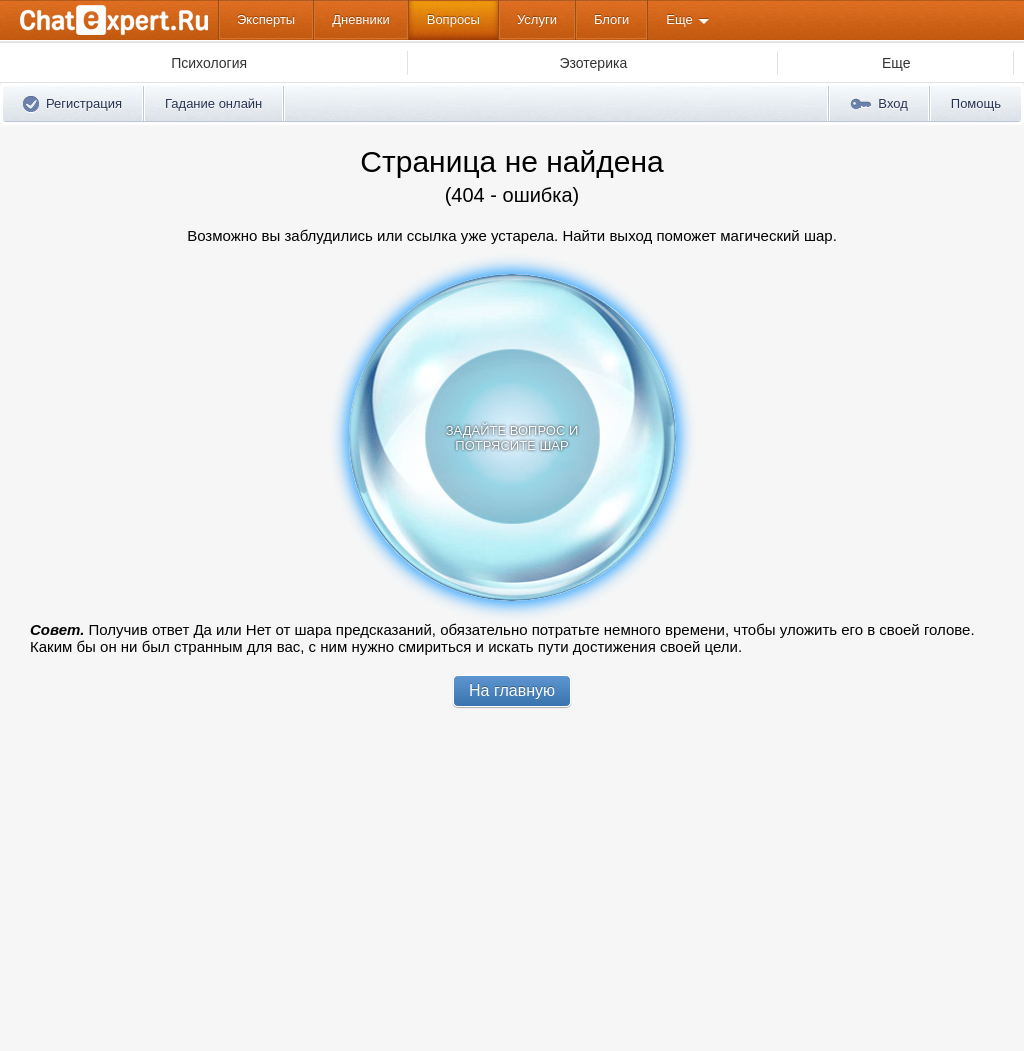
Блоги (611, 19)
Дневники (361, 19)
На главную (512, 690)
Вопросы (453, 19)
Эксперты (266, 19)
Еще (679, 19)
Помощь (976, 103)
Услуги (537, 19)
